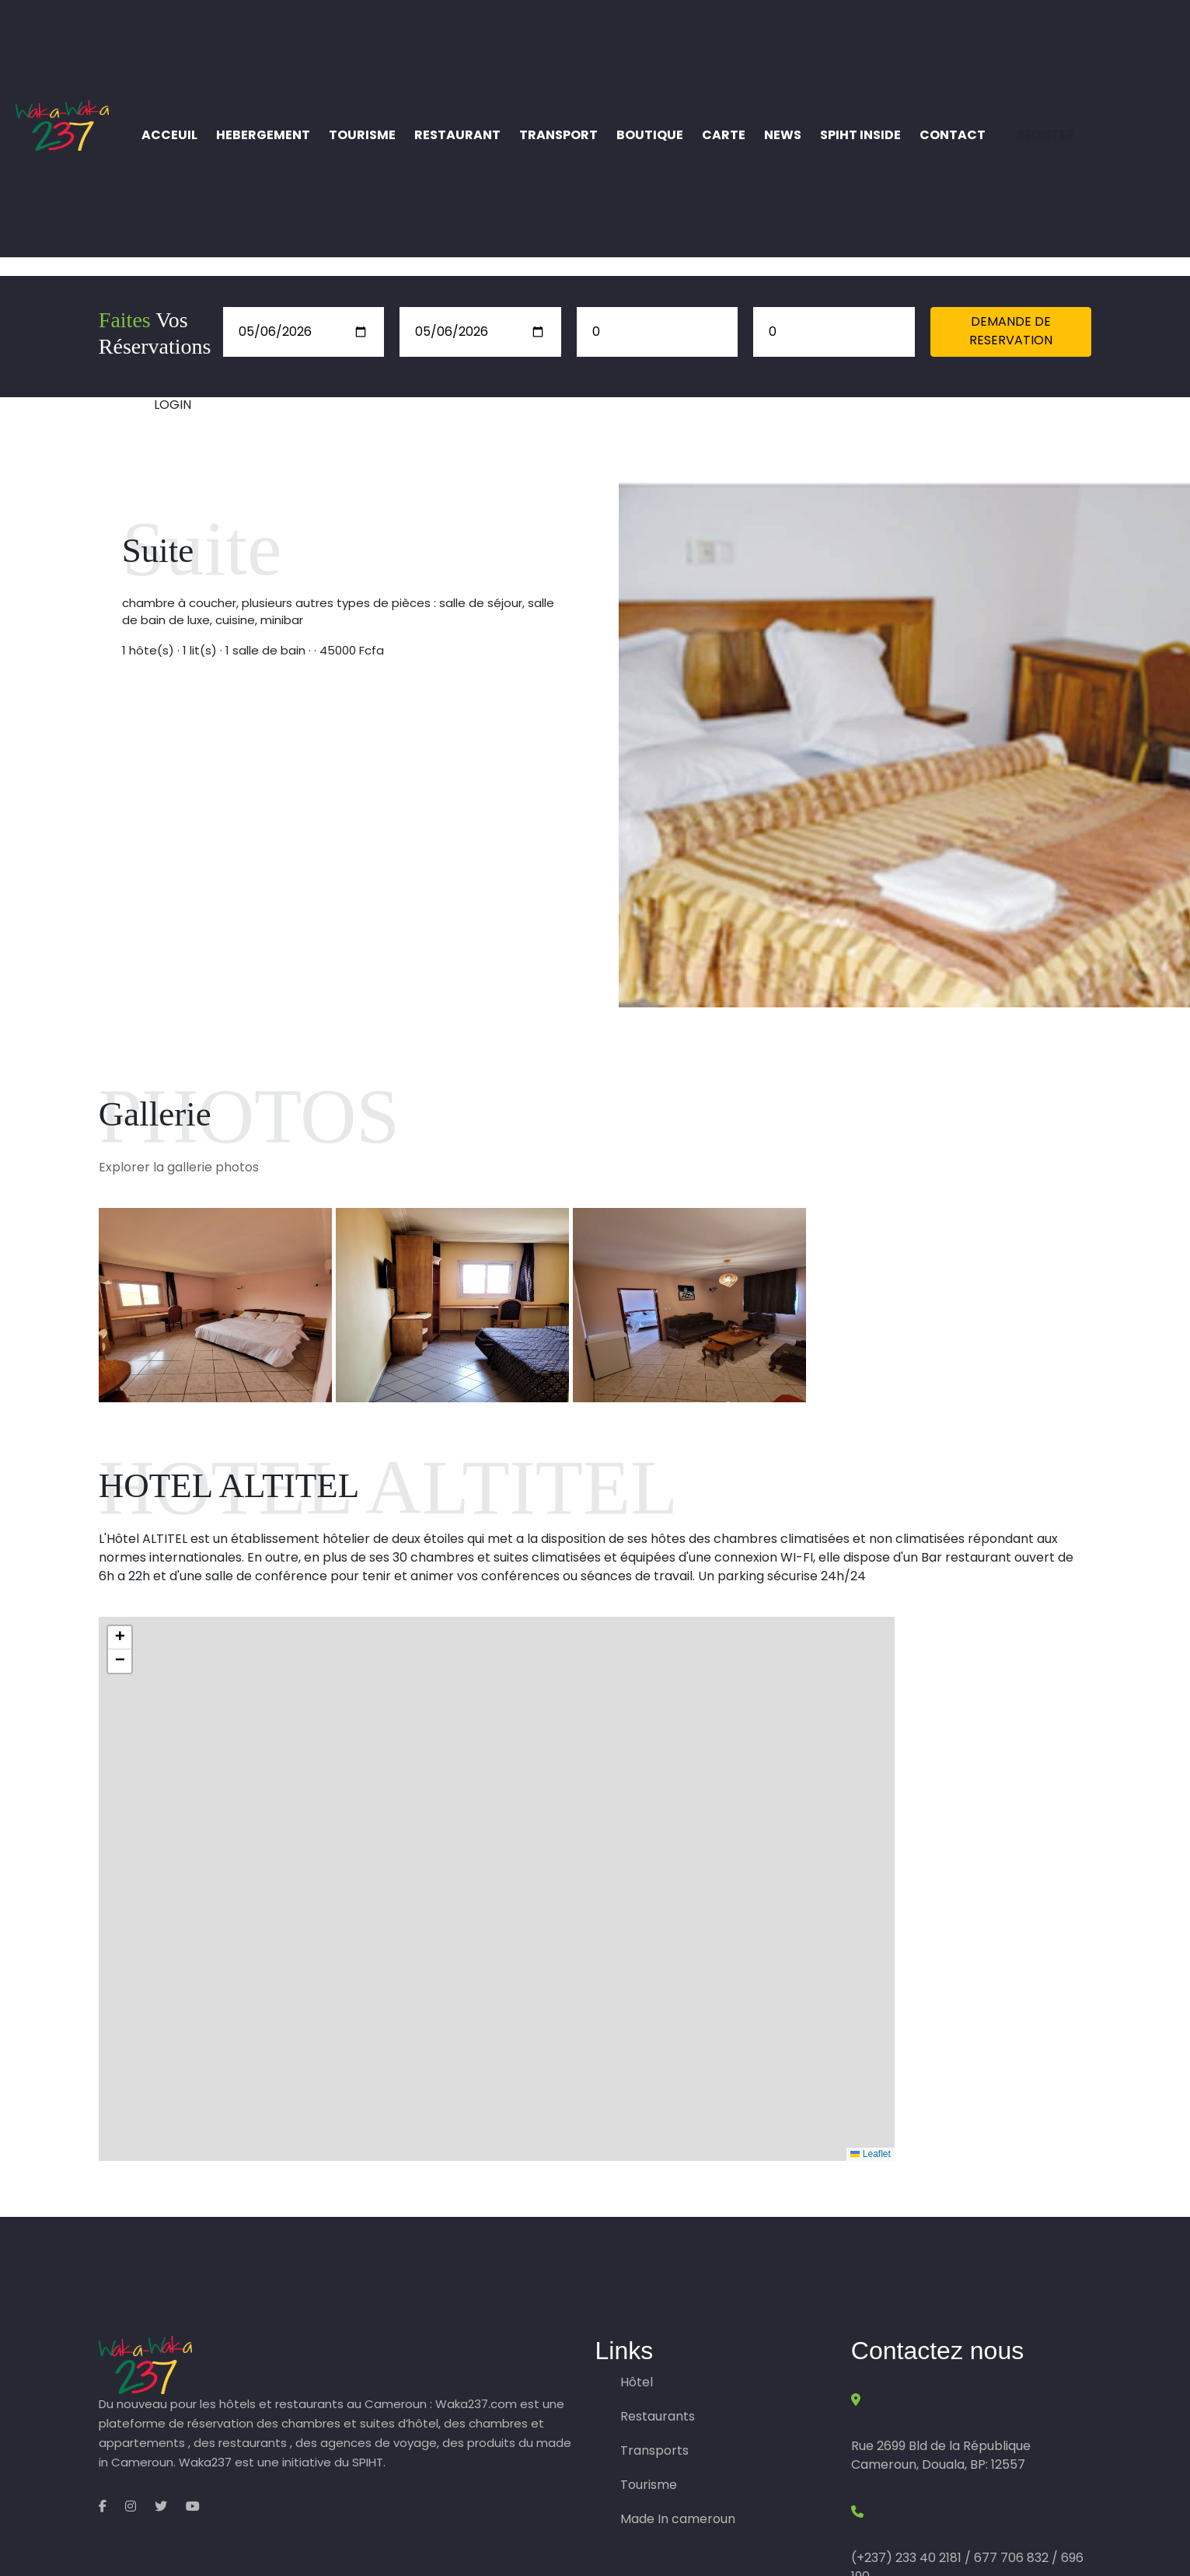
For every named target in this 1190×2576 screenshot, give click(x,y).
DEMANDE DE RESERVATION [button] (1010, 330)
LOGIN (172, 405)
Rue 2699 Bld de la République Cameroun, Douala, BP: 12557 (941, 2455)
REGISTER (1045, 135)
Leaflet (870, 2153)
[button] (119, 1637)
